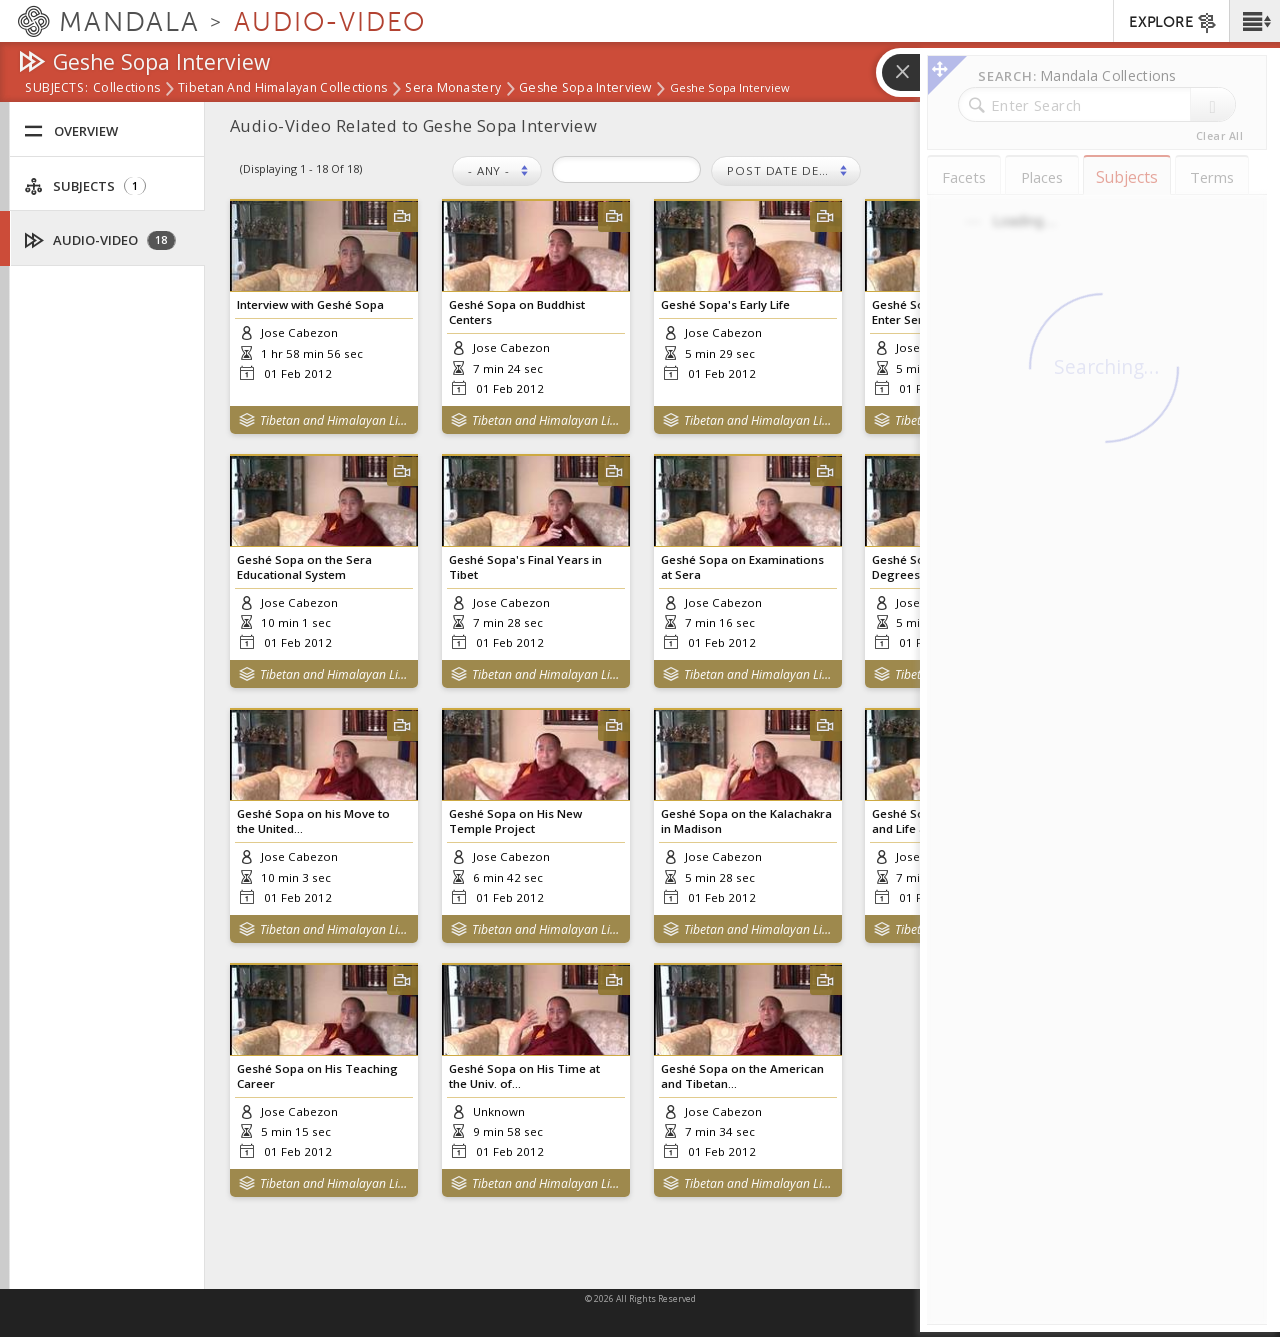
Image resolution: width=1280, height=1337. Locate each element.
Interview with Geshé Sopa (310, 304)
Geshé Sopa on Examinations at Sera (742, 567)
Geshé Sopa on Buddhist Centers (517, 312)
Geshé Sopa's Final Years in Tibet (525, 567)
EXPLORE (1173, 23)
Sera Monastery (453, 89)
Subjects (85, 186)
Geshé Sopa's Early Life (725, 304)
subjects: (56, 89)
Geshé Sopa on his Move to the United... (313, 821)
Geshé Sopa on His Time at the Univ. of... (524, 1076)
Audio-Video (100, 240)
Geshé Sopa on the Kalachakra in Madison (746, 821)
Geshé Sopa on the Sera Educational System (304, 567)
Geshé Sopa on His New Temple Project (515, 821)
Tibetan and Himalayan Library (334, 420)
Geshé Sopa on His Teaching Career (317, 1076)
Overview (71, 131)
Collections (126, 89)
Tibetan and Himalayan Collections (282, 89)
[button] (1254, 21)
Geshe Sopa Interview (585, 89)
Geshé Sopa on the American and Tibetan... (742, 1076)
